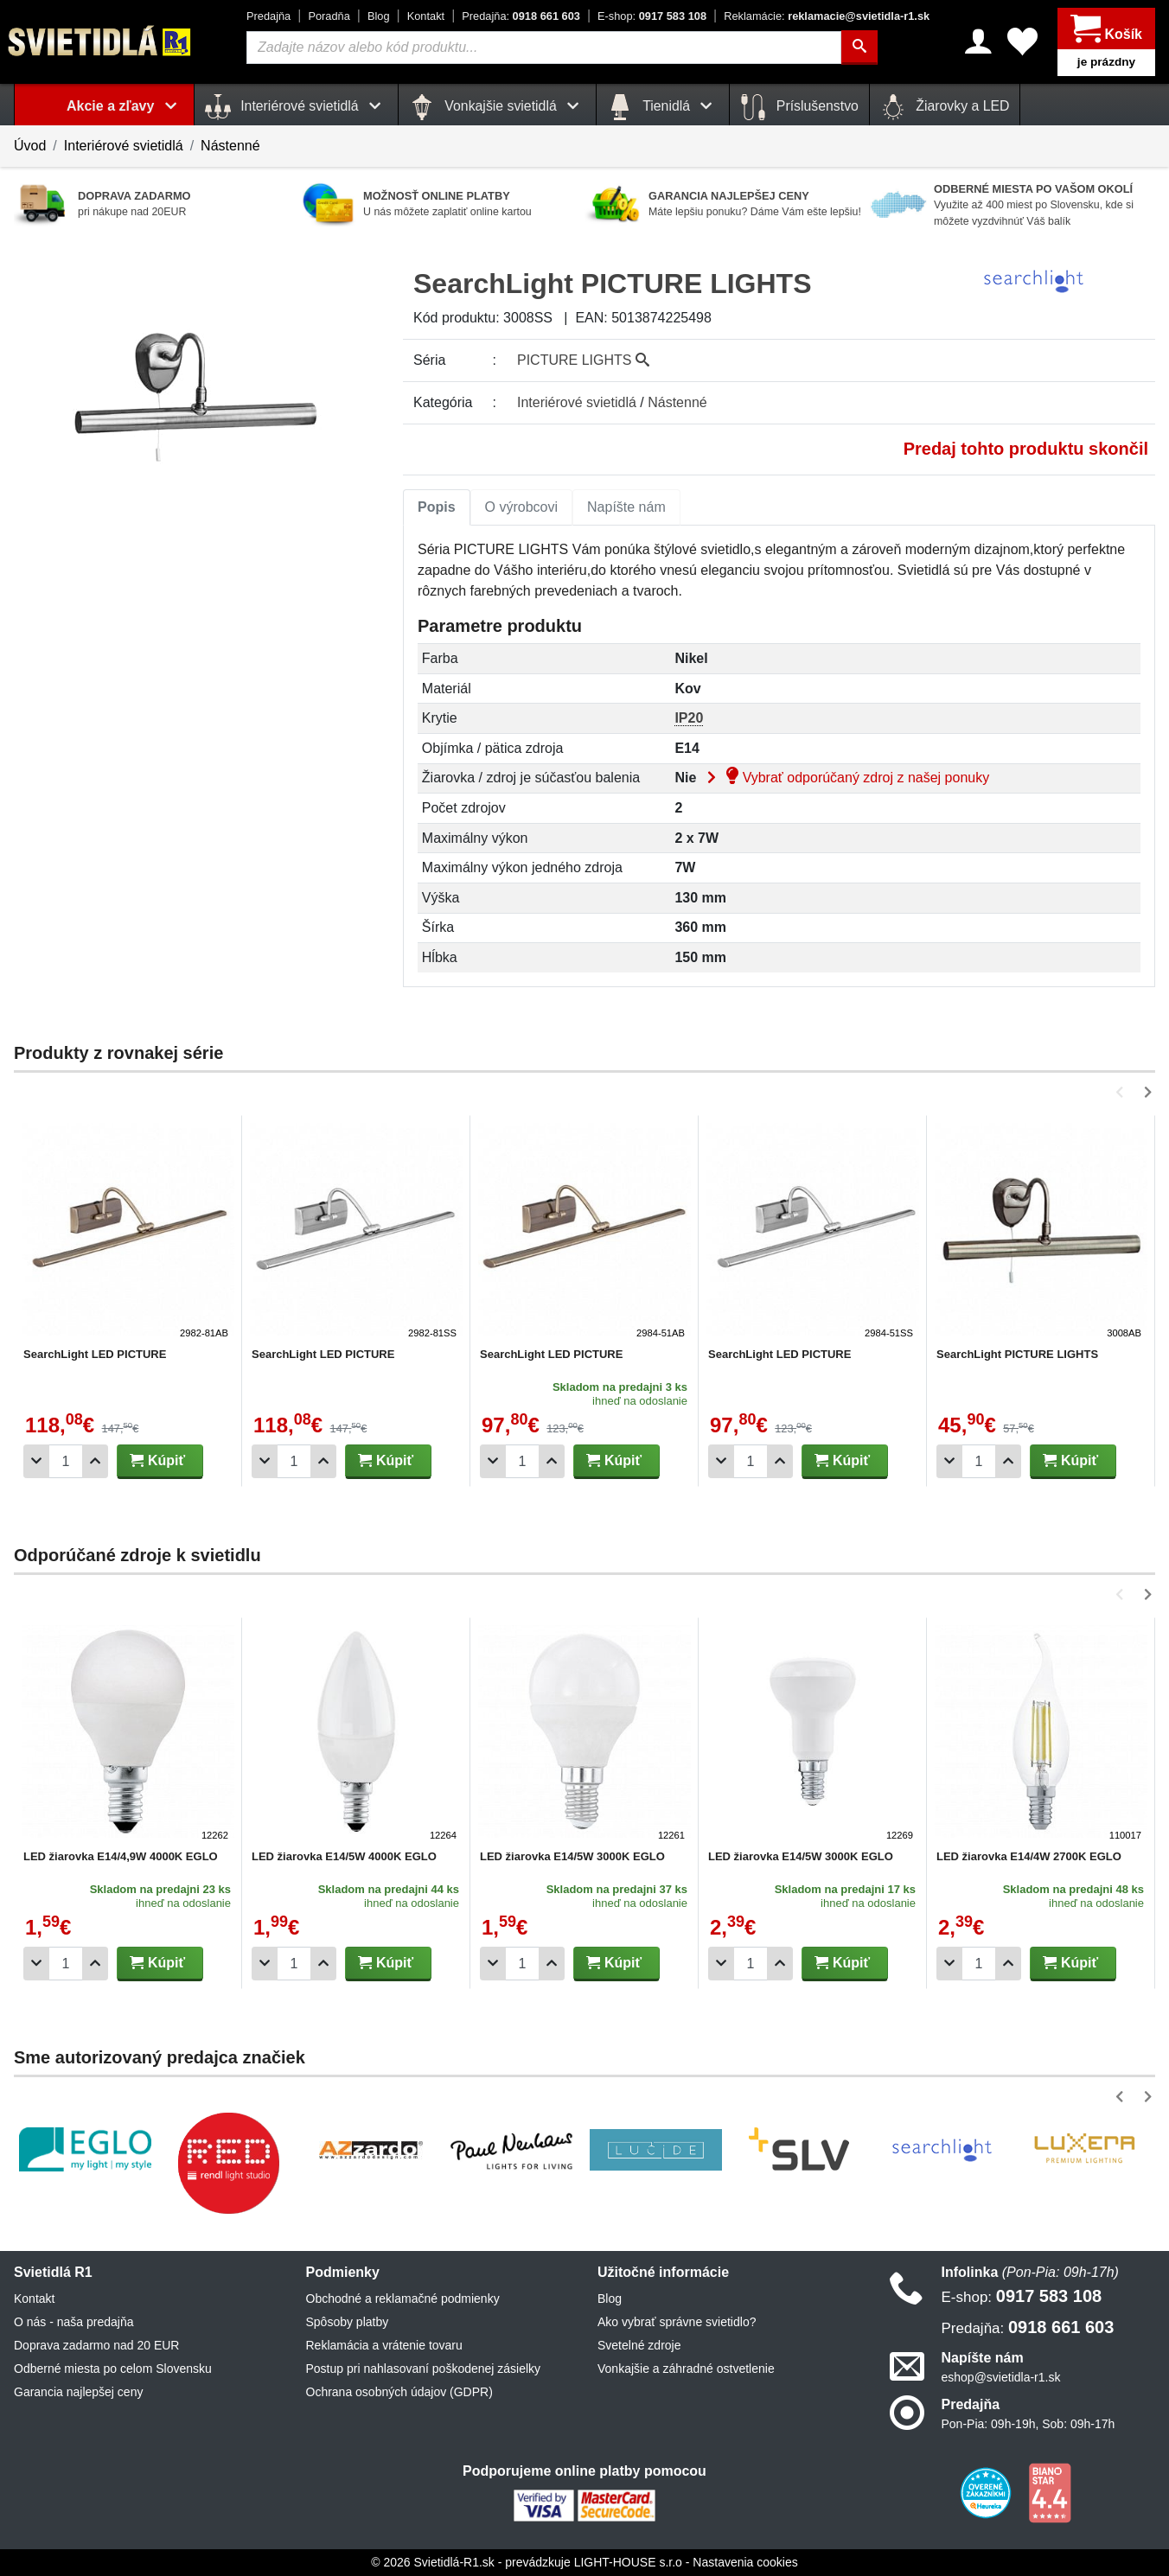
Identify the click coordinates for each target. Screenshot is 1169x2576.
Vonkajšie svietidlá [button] (497, 107)
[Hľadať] (859, 47)
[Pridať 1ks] (95, 1461)
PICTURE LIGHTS (583, 360)
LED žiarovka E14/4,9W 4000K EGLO (120, 1856)
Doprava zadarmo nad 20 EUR (96, 2345)
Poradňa (328, 16)
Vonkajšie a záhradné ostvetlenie (686, 2368)
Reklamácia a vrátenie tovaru (384, 2345)
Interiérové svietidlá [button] (296, 107)
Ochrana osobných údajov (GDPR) (399, 2392)
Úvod (30, 145)
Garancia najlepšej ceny (78, 2392)
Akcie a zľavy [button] (125, 106)
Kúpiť (157, 1460)
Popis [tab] (437, 507)
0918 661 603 (521, 16)
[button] (1123, 1092)
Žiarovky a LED (945, 107)
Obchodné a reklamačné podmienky (403, 2298)
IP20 (688, 718)
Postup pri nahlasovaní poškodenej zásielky (423, 2368)
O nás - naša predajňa (74, 2322)
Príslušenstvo (799, 107)
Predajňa (268, 16)
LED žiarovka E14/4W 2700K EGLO (1028, 1856)
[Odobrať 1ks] (36, 1461)
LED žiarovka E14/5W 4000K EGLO (344, 1856)
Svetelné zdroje (639, 2345)
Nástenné (230, 145)
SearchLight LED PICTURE (94, 1354)
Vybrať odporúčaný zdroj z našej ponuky (844, 777)
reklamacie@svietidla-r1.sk (826, 16)
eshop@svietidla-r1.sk (1001, 2377)
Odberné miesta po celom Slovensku (113, 2368)
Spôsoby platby (347, 2322)
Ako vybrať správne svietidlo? (676, 2322)
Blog (378, 16)
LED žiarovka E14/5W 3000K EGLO (572, 1856)
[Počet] (65, 1461)
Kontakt (425, 16)
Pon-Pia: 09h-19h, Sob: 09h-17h (1028, 2424)
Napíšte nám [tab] (626, 507)
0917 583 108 (651, 16)
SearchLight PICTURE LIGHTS (1017, 1354)
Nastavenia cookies (745, 2562)
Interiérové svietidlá (123, 145)
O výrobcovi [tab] (521, 507)
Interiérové (576, 402)
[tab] (436, 507)
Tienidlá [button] (663, 107)
